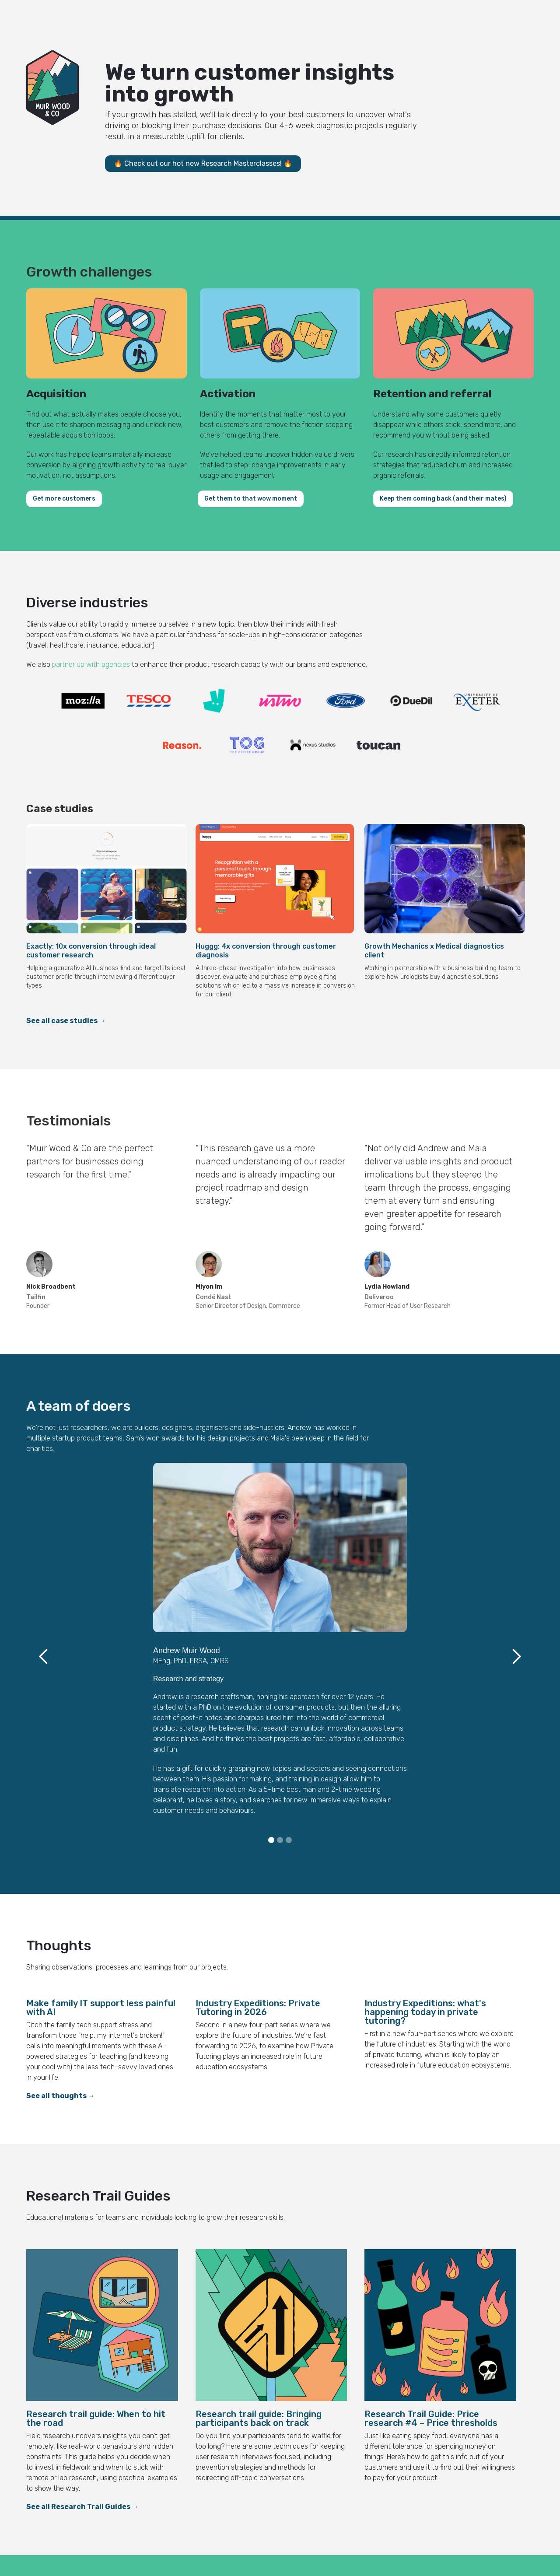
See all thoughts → (60, 2096)
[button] (43, 1656)
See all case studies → (66, 1020)
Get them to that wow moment (250, 498)
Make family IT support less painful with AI (100, 2007)
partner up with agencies (91, 664)
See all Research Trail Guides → (82, 2506)
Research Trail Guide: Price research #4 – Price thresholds (430, 2418)
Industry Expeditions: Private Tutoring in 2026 (258, 2007)
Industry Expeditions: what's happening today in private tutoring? (425, 2012)
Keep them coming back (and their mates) (443, 498)
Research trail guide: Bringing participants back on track (259, 2418)
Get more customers (64, 498)
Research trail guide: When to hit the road (95, 2418)
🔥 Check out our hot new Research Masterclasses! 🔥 (203, 163)
